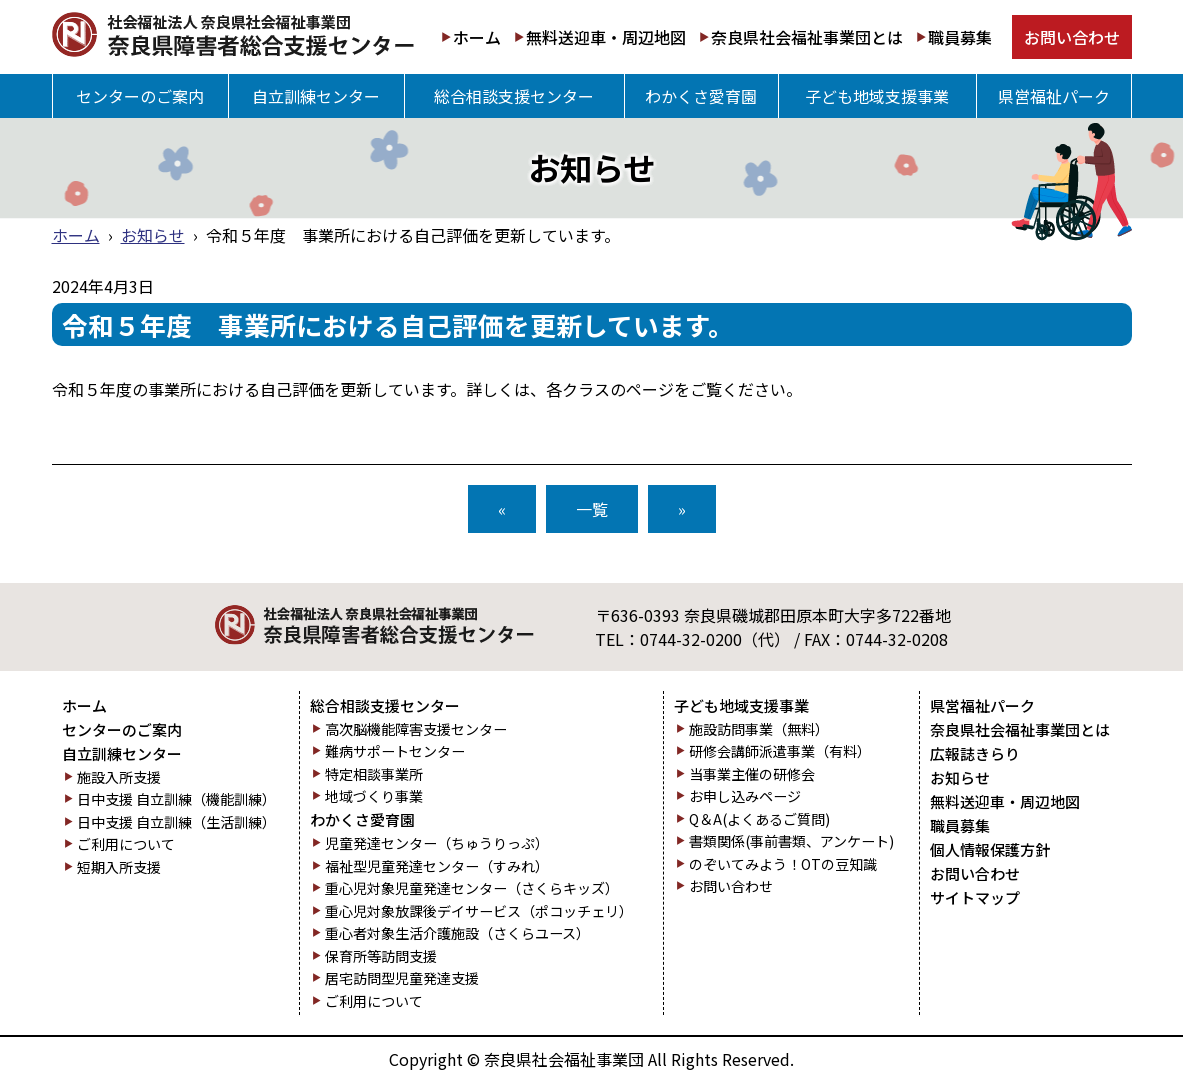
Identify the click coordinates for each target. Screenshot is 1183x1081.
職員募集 (960, 37)
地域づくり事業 (374, 796)
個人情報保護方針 (990, 850)
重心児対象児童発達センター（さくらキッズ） (472, 888)
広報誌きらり (975, 754)
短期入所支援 (119, 867)
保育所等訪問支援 (381, 956)
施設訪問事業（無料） (759, 729)
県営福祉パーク (1054, 96)
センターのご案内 (140, 96)
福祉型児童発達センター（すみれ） (437, 866)
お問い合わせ (1072, 37)
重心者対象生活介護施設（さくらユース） (457, 933)
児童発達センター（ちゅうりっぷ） (437, 843)
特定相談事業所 (374, 774)
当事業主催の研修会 (752, 774)
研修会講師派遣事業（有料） (780, 751)
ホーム (477, 37)
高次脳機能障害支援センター (416, 729)
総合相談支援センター (514, 96)
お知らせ (153, 235)
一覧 (592, 509)
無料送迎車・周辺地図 (606, 37)
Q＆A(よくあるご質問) (759, 819)
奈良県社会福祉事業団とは (807, 37)
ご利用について (126, 844)
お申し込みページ (745, 796)
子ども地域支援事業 (877, 96)
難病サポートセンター (395, 751)
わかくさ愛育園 (701, 96)
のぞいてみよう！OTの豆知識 (783, 864)
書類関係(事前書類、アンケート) (791, 841)
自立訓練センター (316, 96)
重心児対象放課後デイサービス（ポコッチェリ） (479, 911)
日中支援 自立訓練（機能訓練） (176, 799)
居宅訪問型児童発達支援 (402, 978)
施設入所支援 (119, 777)
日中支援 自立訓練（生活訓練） (176, 822)
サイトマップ (975, 898)
